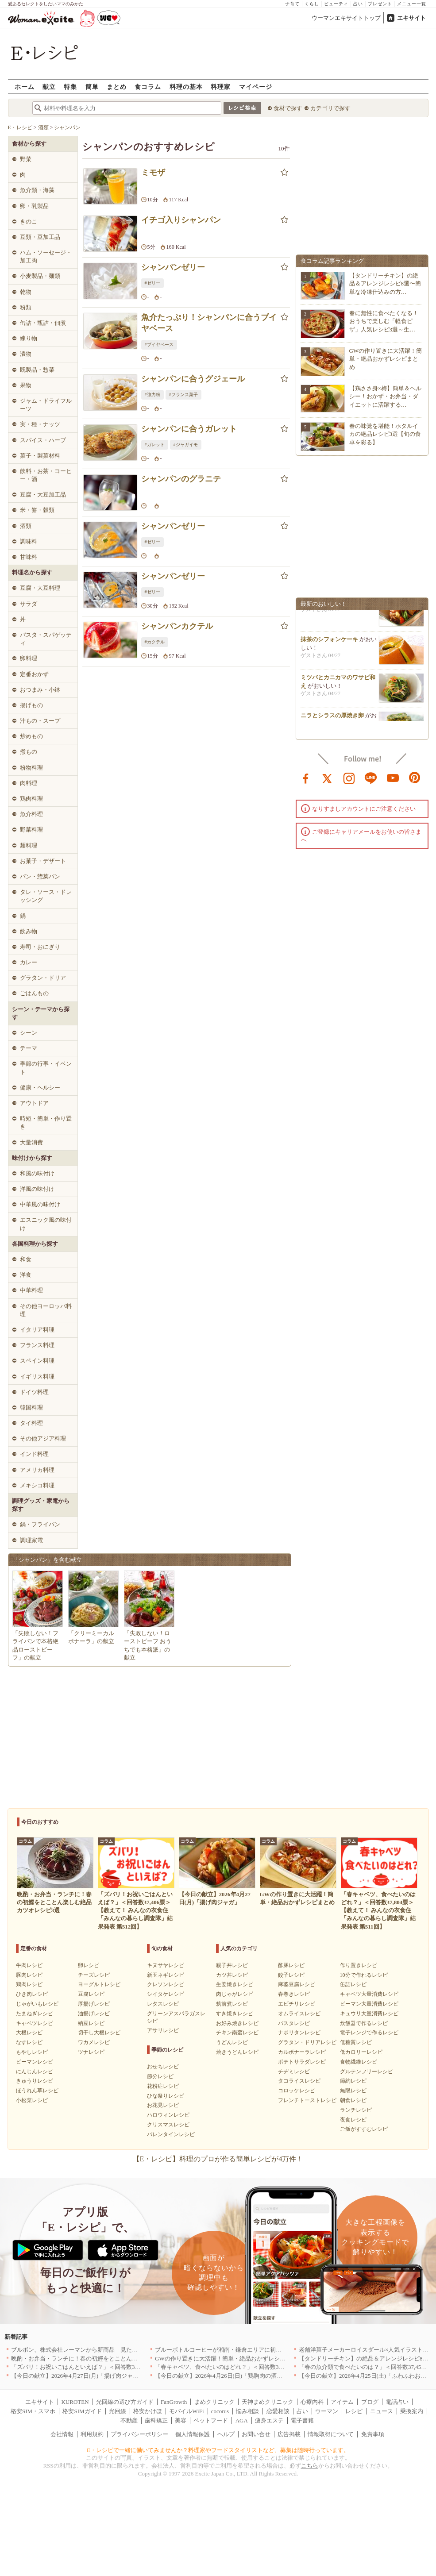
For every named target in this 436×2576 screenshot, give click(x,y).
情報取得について (331, 2434)
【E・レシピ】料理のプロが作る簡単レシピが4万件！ (218, 2159)
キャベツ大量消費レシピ (369, 1994)
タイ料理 (31, 1423)
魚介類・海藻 (37, 190)
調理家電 (31, 1540)
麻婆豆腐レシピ (296, 1984)
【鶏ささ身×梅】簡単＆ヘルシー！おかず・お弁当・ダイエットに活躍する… (385, 396)
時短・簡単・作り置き (46, 1122)
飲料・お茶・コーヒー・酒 (46, 475)
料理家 (221, 86)
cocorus (220, 2411)
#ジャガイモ (186, 444)
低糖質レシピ (356, 2042)
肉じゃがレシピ (234, 1994)
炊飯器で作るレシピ (364, 2023)
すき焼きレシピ (234, 2013)
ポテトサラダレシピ (302, 2062)
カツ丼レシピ (232, 1975)
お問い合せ (256, 2434)
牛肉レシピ (29, 1965)
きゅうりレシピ (34, 2081)
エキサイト (411, 18)
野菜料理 (31, 829)
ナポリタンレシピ (299, 2032)
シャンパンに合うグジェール (193, 378)
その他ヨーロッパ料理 (46, 1310)
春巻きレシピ (294, 1994)
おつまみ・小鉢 (40, 689)
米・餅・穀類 (37, 510)
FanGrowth (174, 2402)
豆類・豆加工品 (40, 237)
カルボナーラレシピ (302, 2052)
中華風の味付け (40, 1204)
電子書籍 (302, 2420)
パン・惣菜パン (40, 876)
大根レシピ (29, 2032)
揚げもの (31, 705)
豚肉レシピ (29, 1975)
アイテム (342, 2402)
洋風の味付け (37, 1189)
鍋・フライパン (40, 1524)
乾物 (25, 292)
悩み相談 (247, 2411)
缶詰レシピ (353, 1984)
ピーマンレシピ (34, 2062)
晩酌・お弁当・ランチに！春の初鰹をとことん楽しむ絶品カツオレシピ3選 (107, 2358)
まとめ (117, 86)
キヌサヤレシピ (165, 1965)
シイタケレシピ (165, 1994)
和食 (25, 1259)
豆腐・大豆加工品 (43, 494)
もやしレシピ (32, 2052)
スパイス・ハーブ (43, 440)
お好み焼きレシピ (237, 2023)
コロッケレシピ (296, 2090)
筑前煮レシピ (232, 2004)
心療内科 (312, 2402)
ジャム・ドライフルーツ (46, 404)
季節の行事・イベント (46, 1067)
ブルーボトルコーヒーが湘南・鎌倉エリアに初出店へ (224, 2349)
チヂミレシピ (294, 2071)
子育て (292, 3)
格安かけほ (147, 2411)
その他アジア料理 (43, 1438)
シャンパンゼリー (173, 267)
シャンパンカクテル (177, 626)
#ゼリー (152, 283)
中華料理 (31, 1290)
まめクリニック (214, 2402)
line (371, 777)
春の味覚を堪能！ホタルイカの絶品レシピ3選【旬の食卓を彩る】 (385, 434)
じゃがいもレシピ (37, 2004)
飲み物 (28, 931)
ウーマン (326, 2411)
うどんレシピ (232, 2042)
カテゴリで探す (330, 108)
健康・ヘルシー (40, 1087)
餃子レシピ (291, 1975)
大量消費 (31, 1142)
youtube (393, 777)
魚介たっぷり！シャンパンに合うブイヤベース (209, 323)
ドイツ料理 (34, 1392)
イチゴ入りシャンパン (181, 220)
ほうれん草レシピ (37, 2090)
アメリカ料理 (37, 1470)
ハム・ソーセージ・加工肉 (46, 256)
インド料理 (34, 1454)
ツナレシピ (91, 2052)
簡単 (92, 86)
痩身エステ (269, 2420)
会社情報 (61, 2434)
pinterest (414, 777)
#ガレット (155, 444)
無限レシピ (353, 2090)
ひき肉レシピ (32, 1994)
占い (358, 3)
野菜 (25, 159)
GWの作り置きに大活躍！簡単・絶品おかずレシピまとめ (385, 358)
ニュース (381, 2411)
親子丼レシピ (232, 1965)
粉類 (25, 307)
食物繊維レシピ (358, 2062)
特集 (70, 86)
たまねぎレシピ (34, 2013)
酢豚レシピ (291, 1965)
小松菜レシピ (32, 2100)
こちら (309, 2465)
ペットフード (210, 2420)
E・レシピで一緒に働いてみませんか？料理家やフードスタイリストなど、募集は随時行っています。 (218, 2450)
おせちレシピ (163, 2067)
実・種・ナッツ (40, 424)
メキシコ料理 (37, 1485)
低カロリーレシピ (361, 2052)
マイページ (255, 86)
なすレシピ (29, 2042)
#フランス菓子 (183, 394)
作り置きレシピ (358, 1965)
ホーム (25, 86)
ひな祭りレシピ (165, 2096)
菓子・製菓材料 (40, 455)
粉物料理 (31, 767)
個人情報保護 (192, 2434)
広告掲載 (289, 2434)
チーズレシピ (94, 1975)
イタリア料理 (37, 1329)
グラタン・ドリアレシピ (307, 2042)
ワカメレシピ (94, 2042)
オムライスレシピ (299, 2013)
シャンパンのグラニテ (181, 478)
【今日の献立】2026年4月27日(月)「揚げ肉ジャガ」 (77, 2375)
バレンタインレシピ (171, 2134)
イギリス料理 (37, 1376)
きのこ (28, 221)
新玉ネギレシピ (165, 1975)
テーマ (28, 1048)
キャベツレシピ (34, 2023)
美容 (180, 2420)
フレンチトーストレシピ (307, 2100)
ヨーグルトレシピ (99, 1984)
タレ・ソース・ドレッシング (46, 896)
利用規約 (92, 2434)
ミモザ (153, 172)
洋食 (25, 1274)
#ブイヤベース (159, 344)
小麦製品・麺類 (40, 276)
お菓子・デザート (43, 861)
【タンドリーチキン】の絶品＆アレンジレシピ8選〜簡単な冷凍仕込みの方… (385, 283)
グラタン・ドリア (43, 977)
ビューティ (336, 3)
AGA (241, 2420)
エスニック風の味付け (46, 1224)
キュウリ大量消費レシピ (369, 2013)
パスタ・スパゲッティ (46, 638)
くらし (312, 3)
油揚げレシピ (94, 2013)
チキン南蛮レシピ (237, 2032)
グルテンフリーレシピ (366, 2071)
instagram (349, 777)
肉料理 (28, 783)
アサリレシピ (163, 2030)
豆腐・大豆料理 (40, 588)
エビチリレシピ (296, 2004)
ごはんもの (34, 993)
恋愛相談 (277, 2411)
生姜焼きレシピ (234, 1984)
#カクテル (155, 641)
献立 (49, 86)
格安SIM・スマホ (33, 2411)
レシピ (354, 2411)
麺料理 (28, 845)
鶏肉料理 (31, 798)
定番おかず (34, 674)
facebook (306, 777)
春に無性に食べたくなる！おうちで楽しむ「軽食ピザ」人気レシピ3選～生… (383, 321)
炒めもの (31, 736)
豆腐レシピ (91, 1994)
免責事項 (372, 2434)
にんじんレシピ (34, 2071)
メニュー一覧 (411, 3)
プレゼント (380, 3)
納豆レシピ (91, 2023)
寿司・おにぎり (40, 946)
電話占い (397, 2402)
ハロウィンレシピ (168, 2115)
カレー (28, 962)
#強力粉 (152, 394)
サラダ (28, 604)
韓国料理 (31, 1407)
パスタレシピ (294, 2023)
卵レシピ (88, 1965)
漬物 (25, 353)
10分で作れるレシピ (364, 1975)
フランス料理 (37, 1345)
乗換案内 (411, 2411)
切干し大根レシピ (99, 2032)
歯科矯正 (156, 2420)
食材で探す (288, 108)
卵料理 (28, 658)
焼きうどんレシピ (237, 2052)
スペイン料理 (37, 1360)
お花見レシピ (163, 2105)
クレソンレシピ (165, 1984)
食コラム (148, 86)
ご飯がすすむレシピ (364, 2129)
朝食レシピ (353, 2100)
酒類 (25, 526)
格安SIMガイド (81, 2411)
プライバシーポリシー (139, 2434)
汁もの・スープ (40, 720)
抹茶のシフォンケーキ (329, 644)
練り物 (28, 338)
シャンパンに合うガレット (189, 428)
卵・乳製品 (34, 206)
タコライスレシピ (299, 2081)
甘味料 (28, 557)
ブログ (369, 2402)
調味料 (28, 541)
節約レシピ (353, 2081)
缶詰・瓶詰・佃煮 (43, 323)
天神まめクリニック (267, 2402)
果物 (25, 385)
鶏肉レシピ (29, 1984)
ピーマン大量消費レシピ (369, 2004)
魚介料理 (31, 814)
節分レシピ (160, 2076)
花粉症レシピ (163, 2086)
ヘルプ (226, 2434)
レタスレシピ (163, 2004)
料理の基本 (186, 86)
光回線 (117, 2411)
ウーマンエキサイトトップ (346, 18)
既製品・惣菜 (37, 369)
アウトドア (34, 1103)
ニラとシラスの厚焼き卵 (332, 720)
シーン (28, 1032)
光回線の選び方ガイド (125, 2402)
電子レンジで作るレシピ (369, 2032)
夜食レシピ (353, 2120)
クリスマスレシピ (168, 2125)
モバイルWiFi (186, 2411)
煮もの (28, 751)
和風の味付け (37, 1173)
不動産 (129, 2420)
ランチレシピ (356, 2110)
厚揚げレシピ (94, 2004)
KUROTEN (75, 2402)
